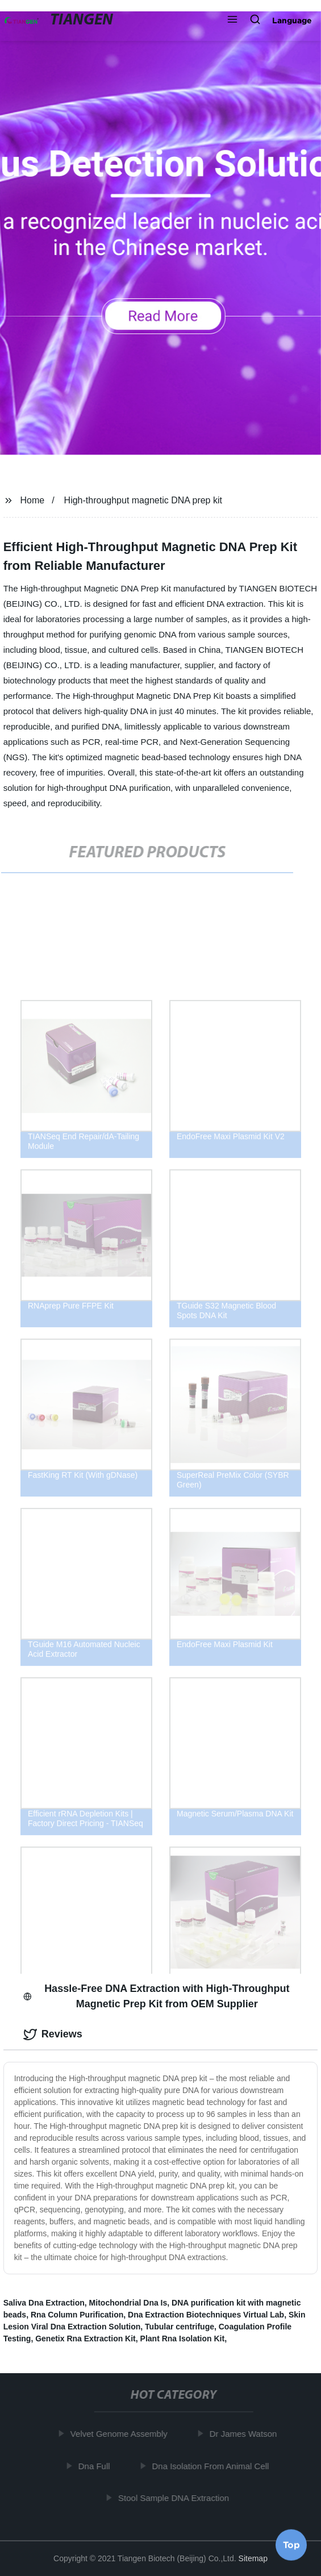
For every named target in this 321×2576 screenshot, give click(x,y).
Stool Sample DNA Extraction (175, 2498)
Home (32, 500)
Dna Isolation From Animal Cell (212, 2466)
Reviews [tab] (52, 2034)
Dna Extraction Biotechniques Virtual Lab (206, 2314)
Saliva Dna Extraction (44, 2302)
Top (291, 2542)
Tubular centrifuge (179, 2326)
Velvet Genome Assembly (120, 2434)
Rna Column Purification (77, 2314)
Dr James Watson (245, 2434)
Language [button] (292, 20)
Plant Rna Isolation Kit (182, 2338)
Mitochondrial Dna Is (128, 2302)
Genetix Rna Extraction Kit (85, 2338)
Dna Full (96, 2466)
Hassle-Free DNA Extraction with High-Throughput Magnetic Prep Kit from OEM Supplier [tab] (156, 1996)
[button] (232, 20)
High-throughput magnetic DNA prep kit (143, 500)
